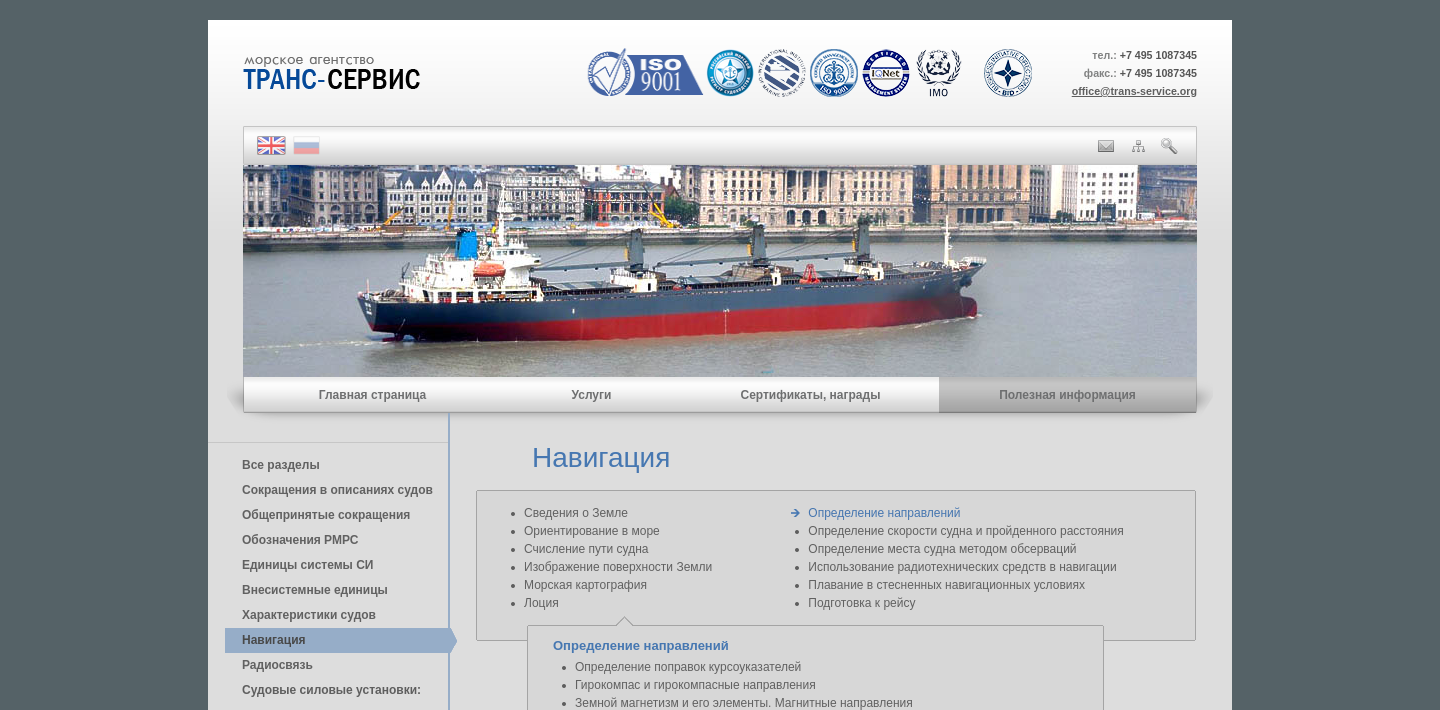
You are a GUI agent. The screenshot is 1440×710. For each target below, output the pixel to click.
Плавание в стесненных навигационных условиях (946, 585)
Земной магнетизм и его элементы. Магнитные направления (744, 703)
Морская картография (585, 585)
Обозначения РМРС (300, 540)
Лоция (541, 603)
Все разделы (281, 465)
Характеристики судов (309, 615)
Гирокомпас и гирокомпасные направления (695, 685)
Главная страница (373, 395)
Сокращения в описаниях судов (337, 490)
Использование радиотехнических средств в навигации (962, 567)
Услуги (592, 395)
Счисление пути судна (586, 549)
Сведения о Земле (576, 513)
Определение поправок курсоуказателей (688, 667)
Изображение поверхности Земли (618, 567)
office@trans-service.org (1134, 91)
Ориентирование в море (592, 531)
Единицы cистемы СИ (307, 565)
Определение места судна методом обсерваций (942, 549)
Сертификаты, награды (810, 395)
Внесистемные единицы (315, 590)
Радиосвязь (277, 665)
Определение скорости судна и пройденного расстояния (965, 531)
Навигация (274, 640)
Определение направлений (884, 513)
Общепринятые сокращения (326, 515)
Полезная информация (1067, 395)
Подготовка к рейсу (861, 603)
